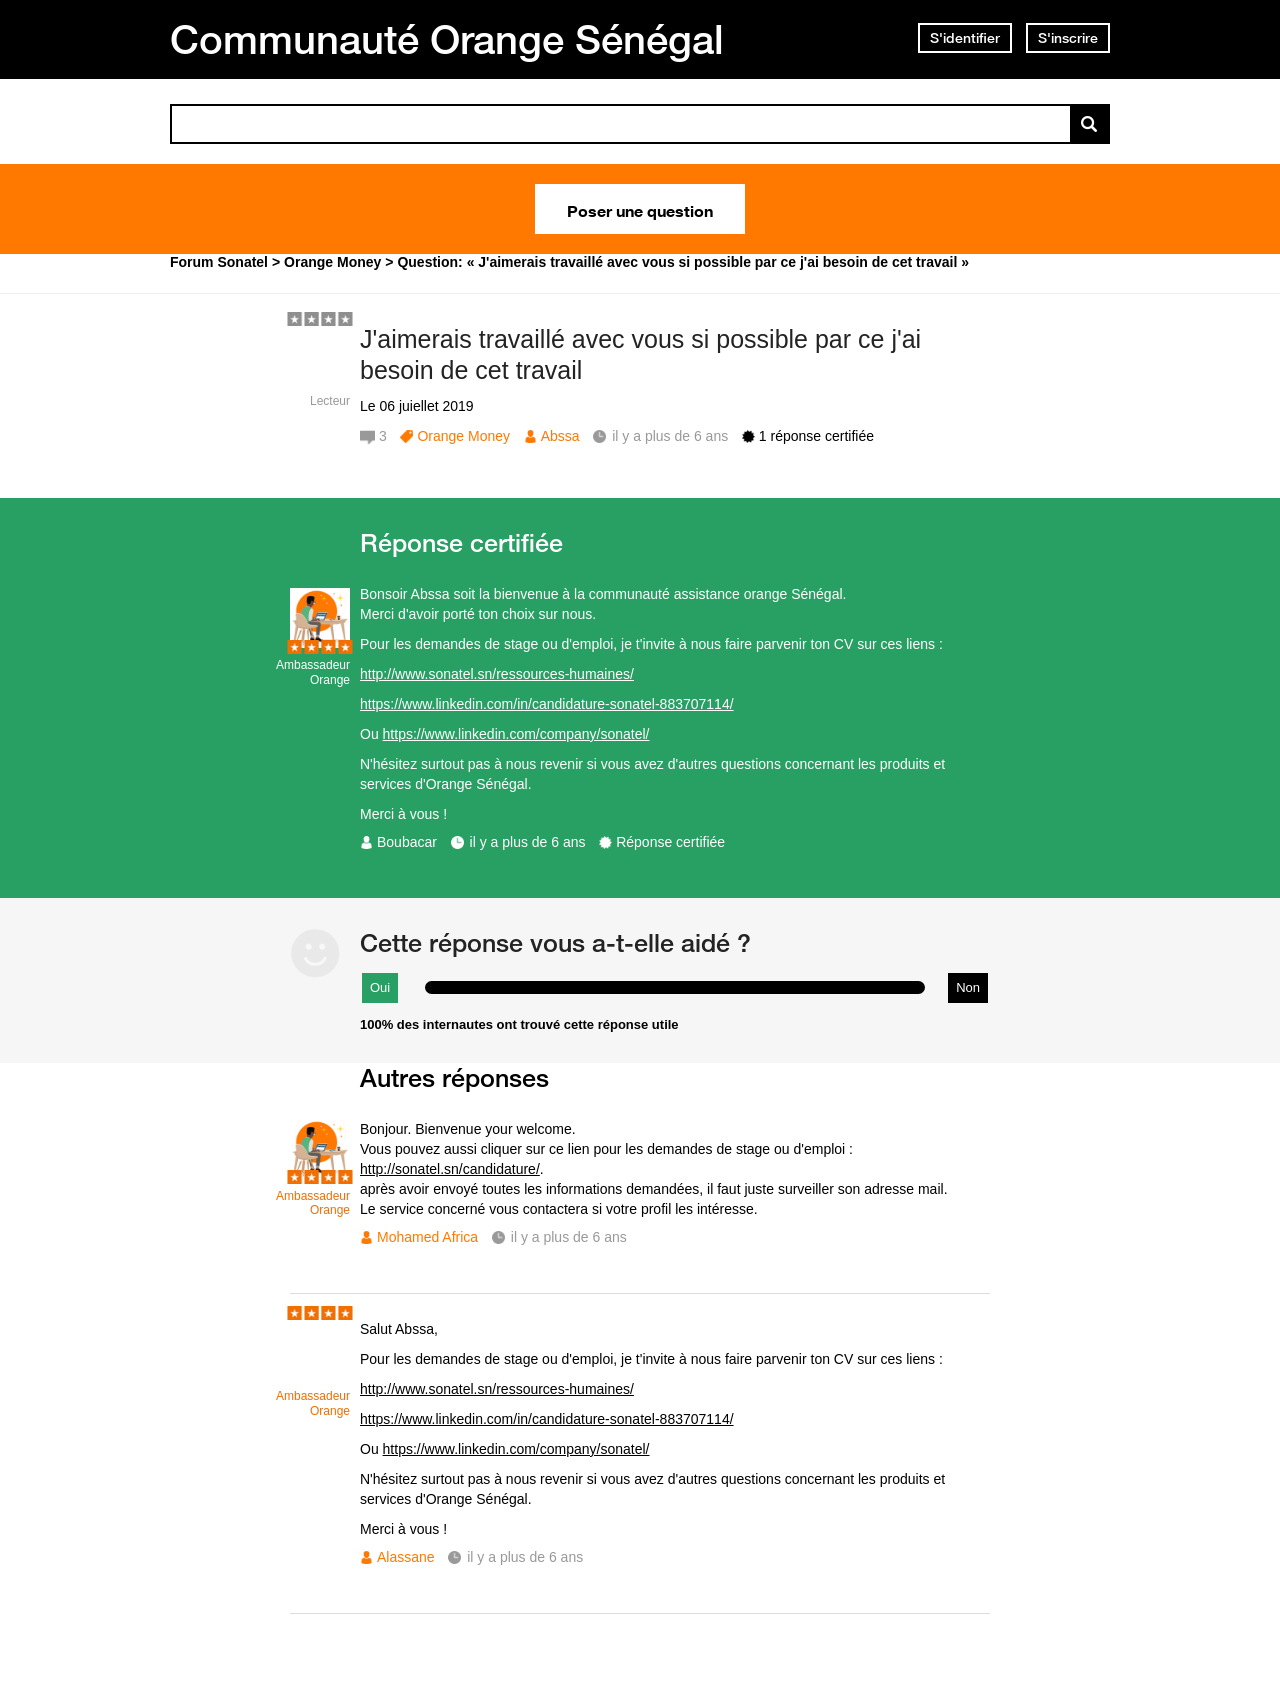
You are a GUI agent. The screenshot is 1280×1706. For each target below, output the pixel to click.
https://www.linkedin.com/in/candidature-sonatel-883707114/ (547, 704)
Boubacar (407, 842)
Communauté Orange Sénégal (447, 39)
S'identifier (965, 38)
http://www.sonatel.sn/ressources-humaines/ (497, 674)
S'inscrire (1068, 38)
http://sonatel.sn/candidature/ (450, 1169)
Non (968, 987)
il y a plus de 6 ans (528, 842)
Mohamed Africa (427, 1237)
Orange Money (463, 436)
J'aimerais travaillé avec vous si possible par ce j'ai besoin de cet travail (640, 354)
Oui (380, 987)
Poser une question (640, 209)
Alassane (406, 1557)
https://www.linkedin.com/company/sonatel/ (516, 734)
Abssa (560, 436)
